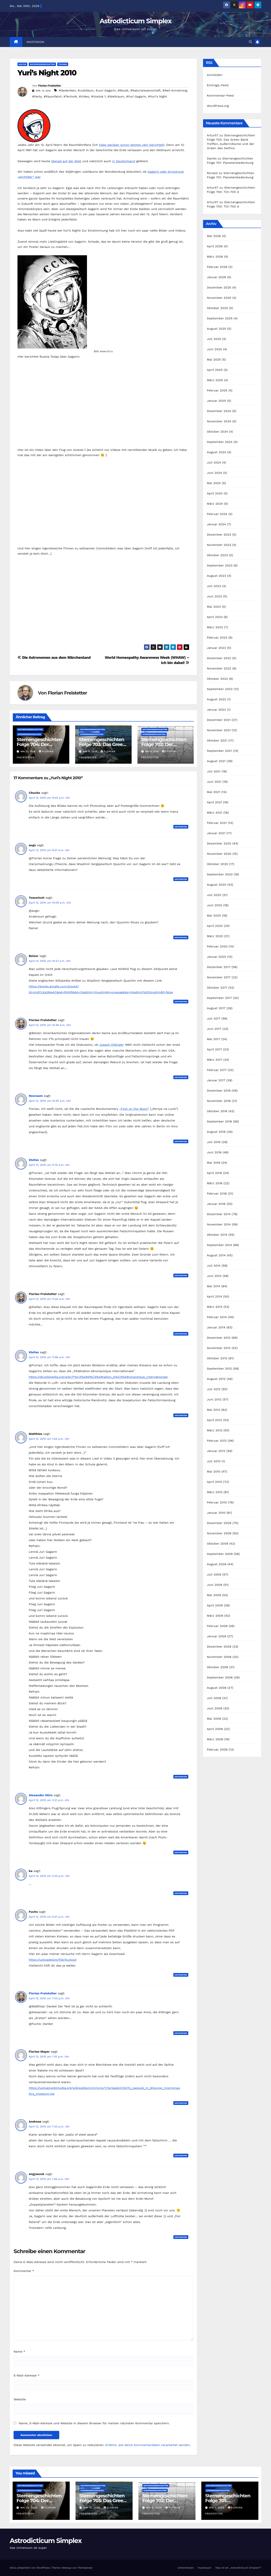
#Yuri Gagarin (136, 96)
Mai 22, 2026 (29, 2507)
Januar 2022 (216, 709)
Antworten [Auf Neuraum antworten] (181, 1141)
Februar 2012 (217, 1440)
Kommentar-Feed (220, 95)
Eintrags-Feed (217, 85)
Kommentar (24, 2271)
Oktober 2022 (217, 679)
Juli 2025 (214, 339)
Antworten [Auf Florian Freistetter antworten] (181, 1077)
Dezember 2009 (219, 1523)
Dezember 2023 (219, 534)
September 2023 (220, 565)
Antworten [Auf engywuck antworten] (181, 2237)
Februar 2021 (217, 823)
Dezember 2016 (219, 1090)
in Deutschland (123, 161)
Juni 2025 (214, 349)
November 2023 (219, 545)
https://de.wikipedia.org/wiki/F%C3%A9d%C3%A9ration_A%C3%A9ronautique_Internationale (98, 1377)
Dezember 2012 (219, 1337)
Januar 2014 (216, 1327)
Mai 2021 (213, 792)
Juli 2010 (214, 1461)
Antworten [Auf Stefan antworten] (181, 1275)
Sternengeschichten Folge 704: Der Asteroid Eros (39, 744)
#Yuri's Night (157, 96)
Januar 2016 (216, 1204)
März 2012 (214, 1430)
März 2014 (214, 1307)
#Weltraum (116, 96)
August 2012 (216, 1379)
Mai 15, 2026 (92, 2507)
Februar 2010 (217, 1502)
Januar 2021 (216, 833)
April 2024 (215, 493)
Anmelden (215, 75)
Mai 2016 (213, 1162)
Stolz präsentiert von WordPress (30, 2567)
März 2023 (215, 627)
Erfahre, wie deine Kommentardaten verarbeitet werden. (148, 2445)
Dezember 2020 (219, 843)
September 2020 (220, 874)
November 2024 (219, 421)
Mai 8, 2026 (154, 2507)
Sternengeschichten (29, 734)
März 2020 (215, 936)
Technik (62, 64)
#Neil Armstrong (174, 90)
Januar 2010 (216, 1513)
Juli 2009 (214, 1574)
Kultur (22, 64)
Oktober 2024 (217, 431)
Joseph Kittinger (111, 1045)
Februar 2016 (217, 1193)
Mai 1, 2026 (217, 2507)
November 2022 (219, 668)
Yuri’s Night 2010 (46, 72)
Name (19, 2351)
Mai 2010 (213, 1471)
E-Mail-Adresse (26, 2375)
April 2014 (214, 1296)
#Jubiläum (86, 90)
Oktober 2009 (217, 1543)
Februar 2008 (217, 1749)
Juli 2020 (214, 895)
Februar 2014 (217, 1317)
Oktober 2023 (217, 555)
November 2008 (219, 1657)
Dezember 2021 (219, 720)
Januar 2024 (216, 524)
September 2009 (220, 1554)
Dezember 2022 (219, 658)
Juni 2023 (214, 596)
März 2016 (214, 1183)
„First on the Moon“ (134, 1109)
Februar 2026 (217, 267)
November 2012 (219, 1348)
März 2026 (215, 256)
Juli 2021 (214, 771)
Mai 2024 (214, 483)
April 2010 (214, 1482)
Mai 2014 (213, 1286)
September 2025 (220, 318)
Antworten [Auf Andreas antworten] (181, 2155)
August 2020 (216, 884)
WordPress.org (218, 106)
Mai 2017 (213, 1039)
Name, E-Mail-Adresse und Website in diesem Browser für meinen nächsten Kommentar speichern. (94, 2423)
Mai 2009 (214, 1595)
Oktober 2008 (217, 1667)
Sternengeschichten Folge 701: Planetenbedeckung (228, 2500)
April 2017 (214, 1049)
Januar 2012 (216, 1451)
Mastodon (35, 42)
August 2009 (217, 1564)
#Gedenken (67, 90)
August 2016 (216, 1132)
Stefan (34, 1160)
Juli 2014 (214, 1265)
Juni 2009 (214, 1585)
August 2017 (216, 1008)
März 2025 (215, 380)
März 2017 (214, 1059)
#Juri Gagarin (106, 90)
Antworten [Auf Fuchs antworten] (181, 1975)
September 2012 (219, 1368)
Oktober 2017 (217, 987)
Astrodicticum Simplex (135, 21)
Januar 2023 (216, 648)
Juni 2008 (214, 1708)
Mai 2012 (213, 1410)
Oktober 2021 (217, 740)
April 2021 (214, 802)
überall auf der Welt (66, 161)
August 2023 (216, 576)
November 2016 (219, 1101)
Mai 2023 (214, 606)
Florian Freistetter (49, 85)
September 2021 (219, 751)
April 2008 (215, 1729)
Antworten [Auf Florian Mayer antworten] (181, 2103)
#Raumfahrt (53, 96)
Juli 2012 (214, 1389)
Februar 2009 (217, 1626)
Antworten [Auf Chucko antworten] (181, 827)
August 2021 (216, 761)
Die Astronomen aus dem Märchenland (54, 657)
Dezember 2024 (219, 411)
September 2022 (220, 689)
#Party (37, 96)
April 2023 (215, 617)
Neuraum (36, 1096)
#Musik (123, 90)
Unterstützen (186, 2567)
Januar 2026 (216, 277)
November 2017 (219, 977)
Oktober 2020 (217, 864)
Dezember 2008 (219, 1646)
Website (20, 2399)
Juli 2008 (214, 1698)
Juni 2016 (214, 1152)
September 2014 (219, 1245)
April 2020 (215, 926)
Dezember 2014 (219, 1214)
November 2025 (219, 298)
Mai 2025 (214, 359)
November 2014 (219, 1224)
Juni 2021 (214, 781)
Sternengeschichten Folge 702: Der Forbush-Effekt (164, 744)
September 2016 (219, 1121)
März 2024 (215, 503)
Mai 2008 (214, 1718)
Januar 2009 (216, 1636)
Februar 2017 (217, 1070)
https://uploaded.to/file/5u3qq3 (52, 1960)
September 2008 (220, 1677)
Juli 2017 (214, 1018)
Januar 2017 (216, 1080)
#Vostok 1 (98, 96)
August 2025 (216, 328)
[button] (250, 42)
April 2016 (214, 1173)
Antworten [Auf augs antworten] (181, 879)
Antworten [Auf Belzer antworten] (181, 1001)
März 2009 (215, 1615)
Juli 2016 (214, 1142)
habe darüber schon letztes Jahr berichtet (131, 145)
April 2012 (214, 1420)
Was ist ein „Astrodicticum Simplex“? (238, 2567)
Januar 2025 (216, 401)
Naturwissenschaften (42, 64)
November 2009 (219, 1533)
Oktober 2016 (217, 1111)
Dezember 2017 (219, 967)
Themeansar (85, 2567)
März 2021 (214, 812)
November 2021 (219, 730)
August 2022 (216, 699)
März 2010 (214, 1492)
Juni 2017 (214, 1029)
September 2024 (220, 442)
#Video (84, 96)
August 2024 (216, 452)
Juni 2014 (214, 1276)
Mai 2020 (214, 915)
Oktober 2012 (217, 1358)
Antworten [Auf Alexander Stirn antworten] (181, 1852)
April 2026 (215, 246)
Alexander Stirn (41, 1795)
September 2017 (219, 998)
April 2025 (215, 370)
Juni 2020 (214, 905)
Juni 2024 (214, 473)
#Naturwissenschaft (145, 90)
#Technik (70, 96)
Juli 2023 (214, 586)
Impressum (204, 2567)
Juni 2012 (214, 1399)
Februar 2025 (217, 390)
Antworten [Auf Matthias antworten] (181, 1777)
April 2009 (215, 1605)
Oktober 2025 (217, 308)
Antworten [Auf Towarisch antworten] (181, 937)
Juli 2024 (214, 462)
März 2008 (215, 1739)
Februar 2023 (217, 637)
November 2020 (219, 854)
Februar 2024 (217, 514)
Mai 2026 (214, 236)
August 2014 (216, 1255)
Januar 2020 (216, 957)
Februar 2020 (217, 946)
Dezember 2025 (219, 287)
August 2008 (217, 1688)
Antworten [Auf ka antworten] (181, 1893)
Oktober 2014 (217, 1235)
